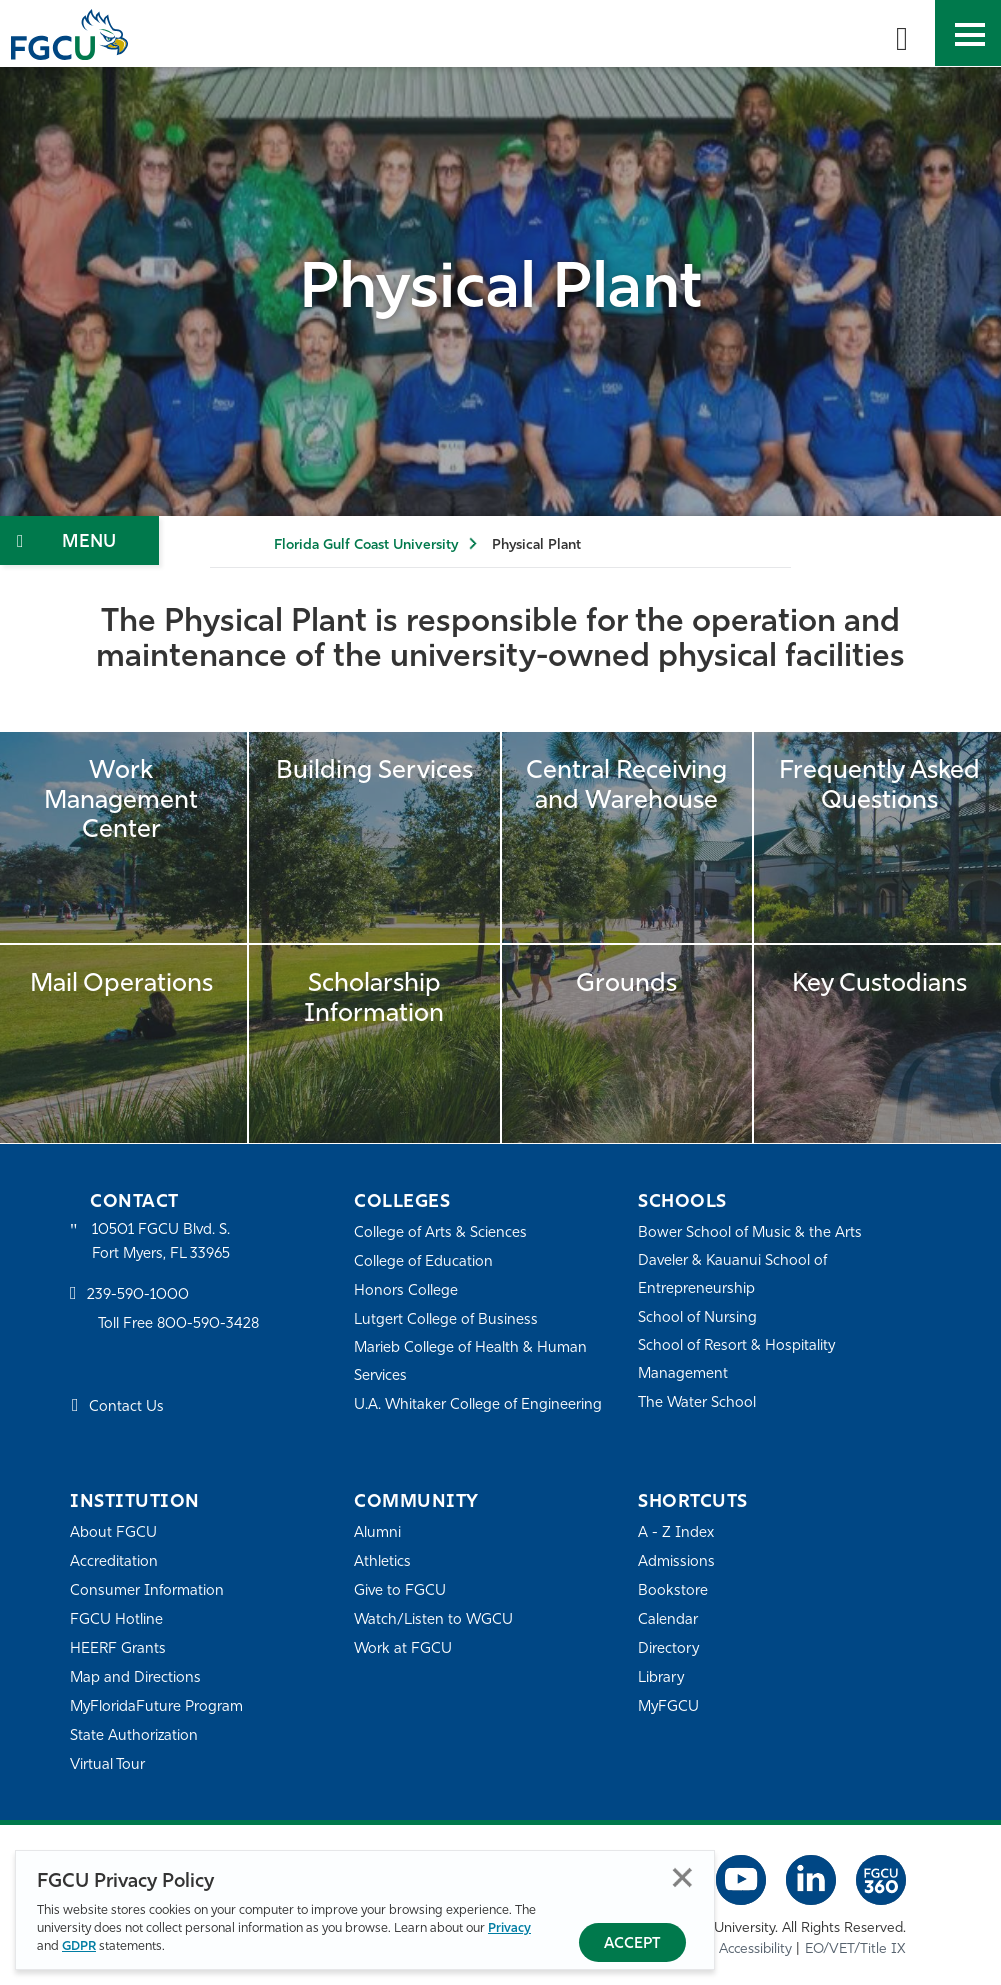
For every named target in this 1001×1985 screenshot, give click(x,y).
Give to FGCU (400, 1591)
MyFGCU (669, 1707)
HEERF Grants (118, 1649)
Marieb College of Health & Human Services (471, 1362)
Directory (669, 1649)
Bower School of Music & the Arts (751, 1233)
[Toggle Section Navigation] (79, 540)
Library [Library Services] (661, 1678)
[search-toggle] (902, 33)
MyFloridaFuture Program (157, 1707)
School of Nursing (698, 1318)
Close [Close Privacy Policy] (682, 1877)
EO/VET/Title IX (855, 1949)
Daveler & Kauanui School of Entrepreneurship (734, 1275)
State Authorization (134, 1736)
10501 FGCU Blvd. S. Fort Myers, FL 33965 (162, 1242)
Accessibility (755, 1949)
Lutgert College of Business (446, 1320)
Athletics (382, 1562)
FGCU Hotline (116, 1620)
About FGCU (113, 1533)
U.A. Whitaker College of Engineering (479, 1405)
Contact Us (126, 1408)
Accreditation (114, 1562)
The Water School (698, 1403)
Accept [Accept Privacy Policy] (632, 1944)
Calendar (668, 1620)
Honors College (406, 1291)
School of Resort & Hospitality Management (738, 1360)
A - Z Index (676, 1533)
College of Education (424, 1262)
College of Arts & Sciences (441, 1233)
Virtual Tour (108, 1765)
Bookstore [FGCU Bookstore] (673, 1591)
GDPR (79, 1946)
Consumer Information (147, 1591)
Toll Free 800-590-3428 (180, 1325)
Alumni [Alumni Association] (377, 1533)
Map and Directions (136, 1678)
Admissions (676, 1562)
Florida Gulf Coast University (366, 545)
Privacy (509, 1928)
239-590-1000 (138, 1296)
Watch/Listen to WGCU (434, 1620)
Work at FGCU (403, 1649)
